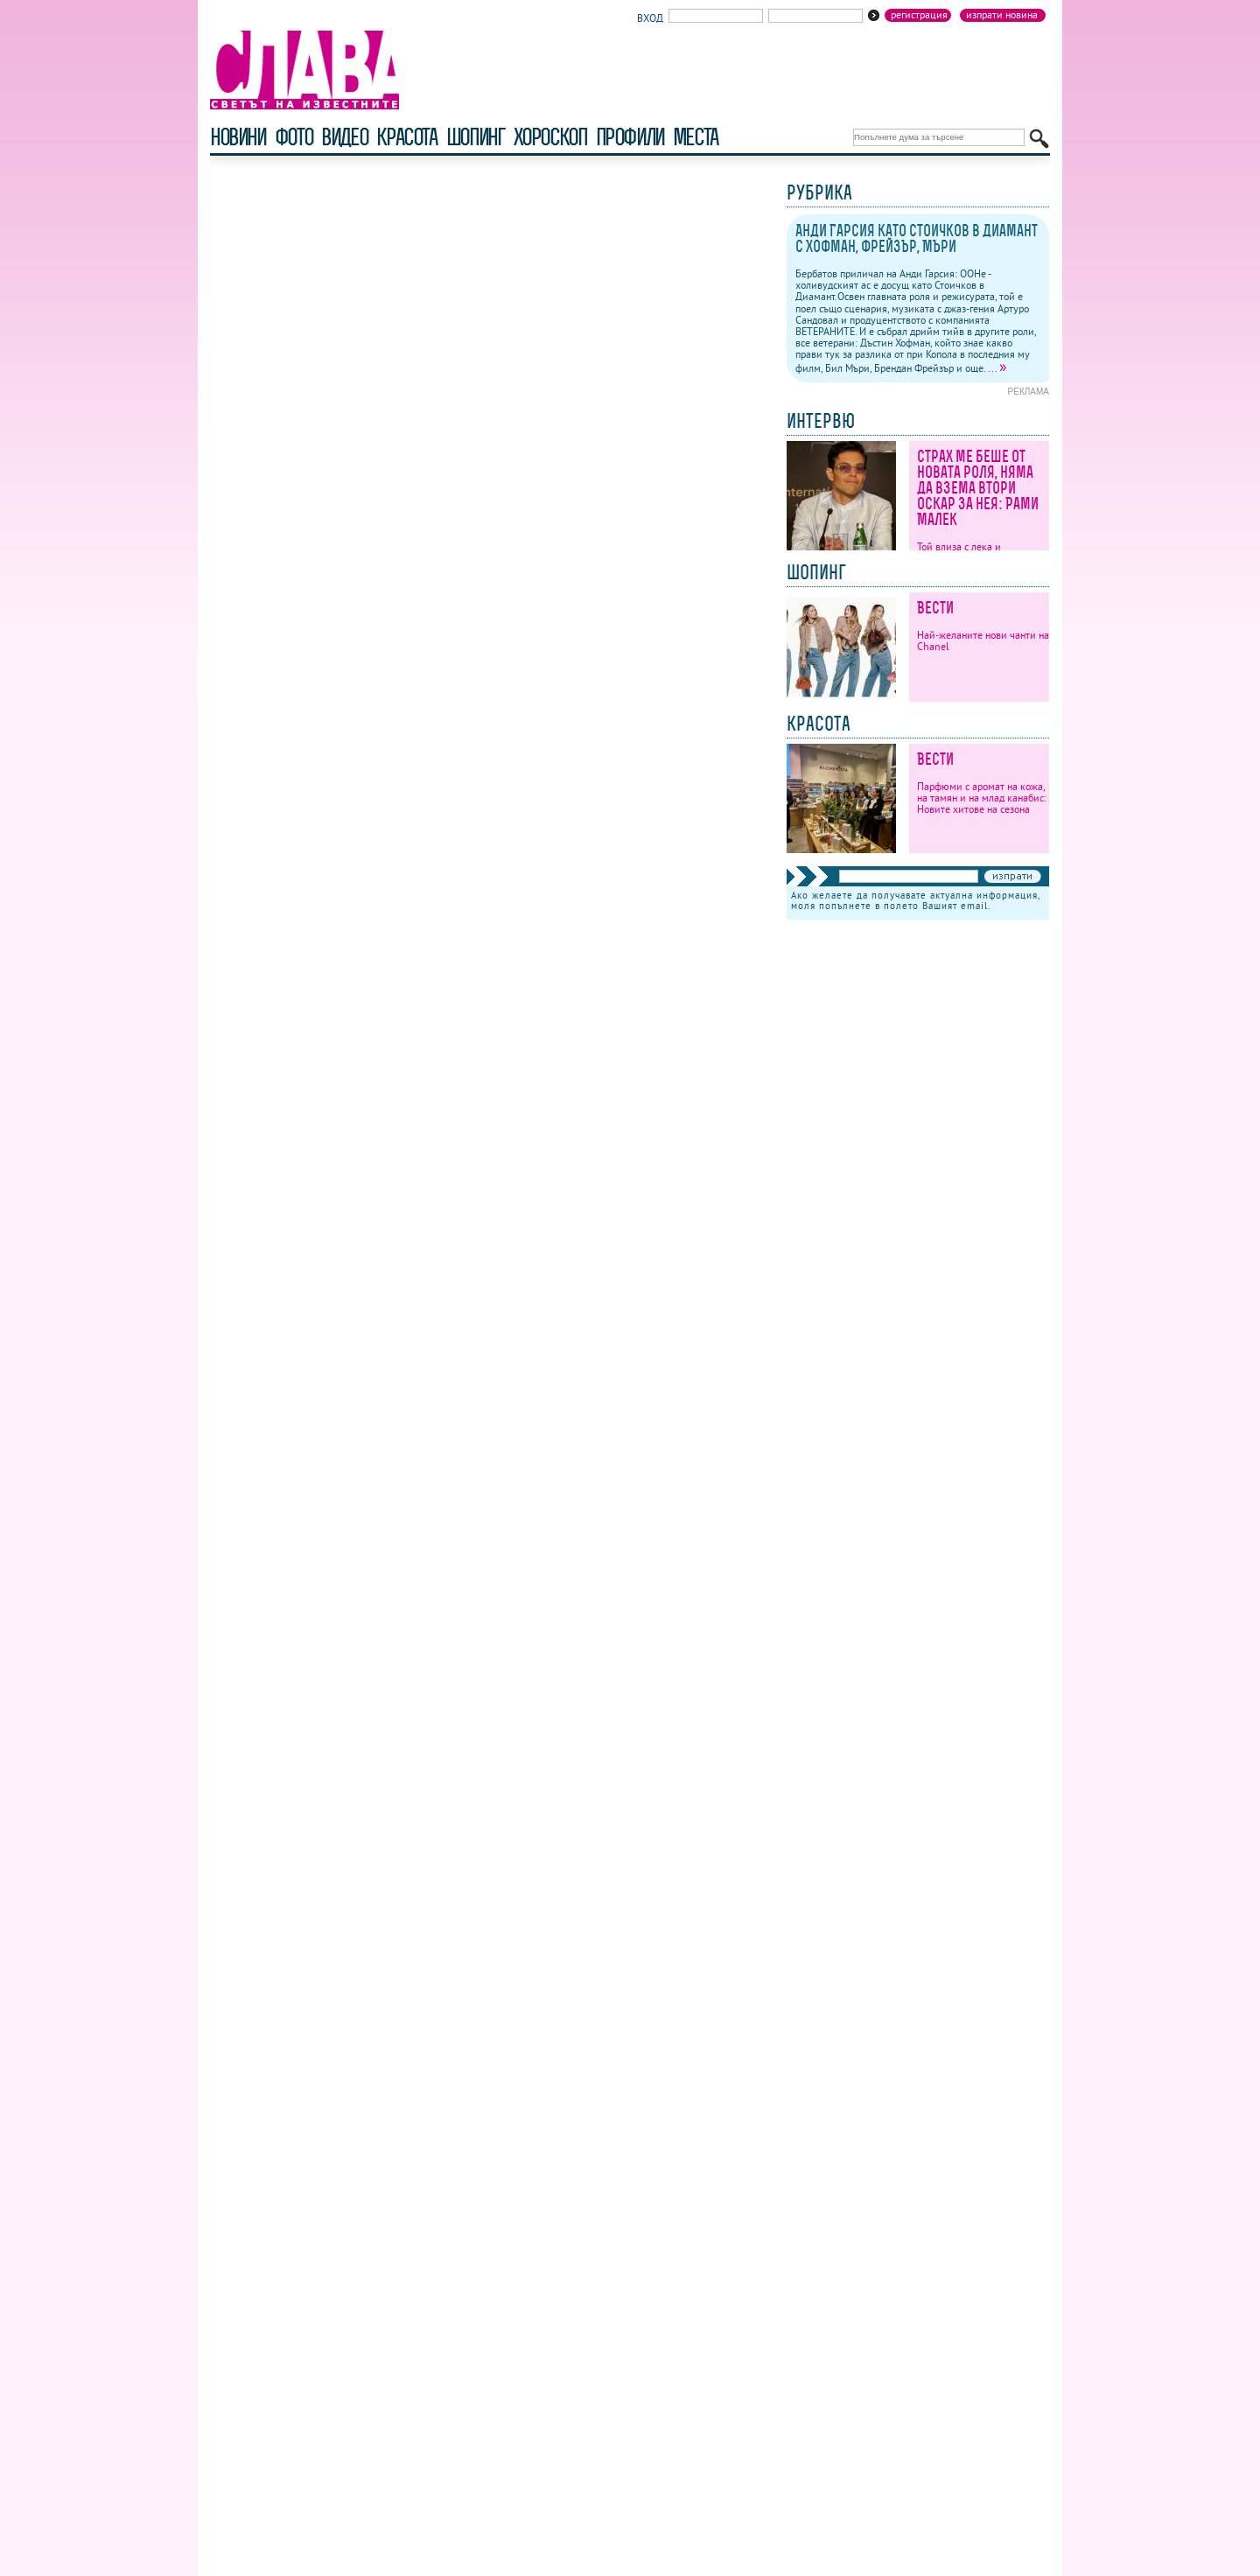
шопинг (475, 136)
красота (406, 136)
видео (344, 136)
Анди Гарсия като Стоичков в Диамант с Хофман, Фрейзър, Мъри (916, 238)
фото (294, 136)
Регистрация (919, 15)
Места (695, 136)
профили (630, 136)
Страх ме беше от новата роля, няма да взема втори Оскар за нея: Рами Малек (978, 487)
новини (238, 136)
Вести (935, 608)
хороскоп (550, 136)
